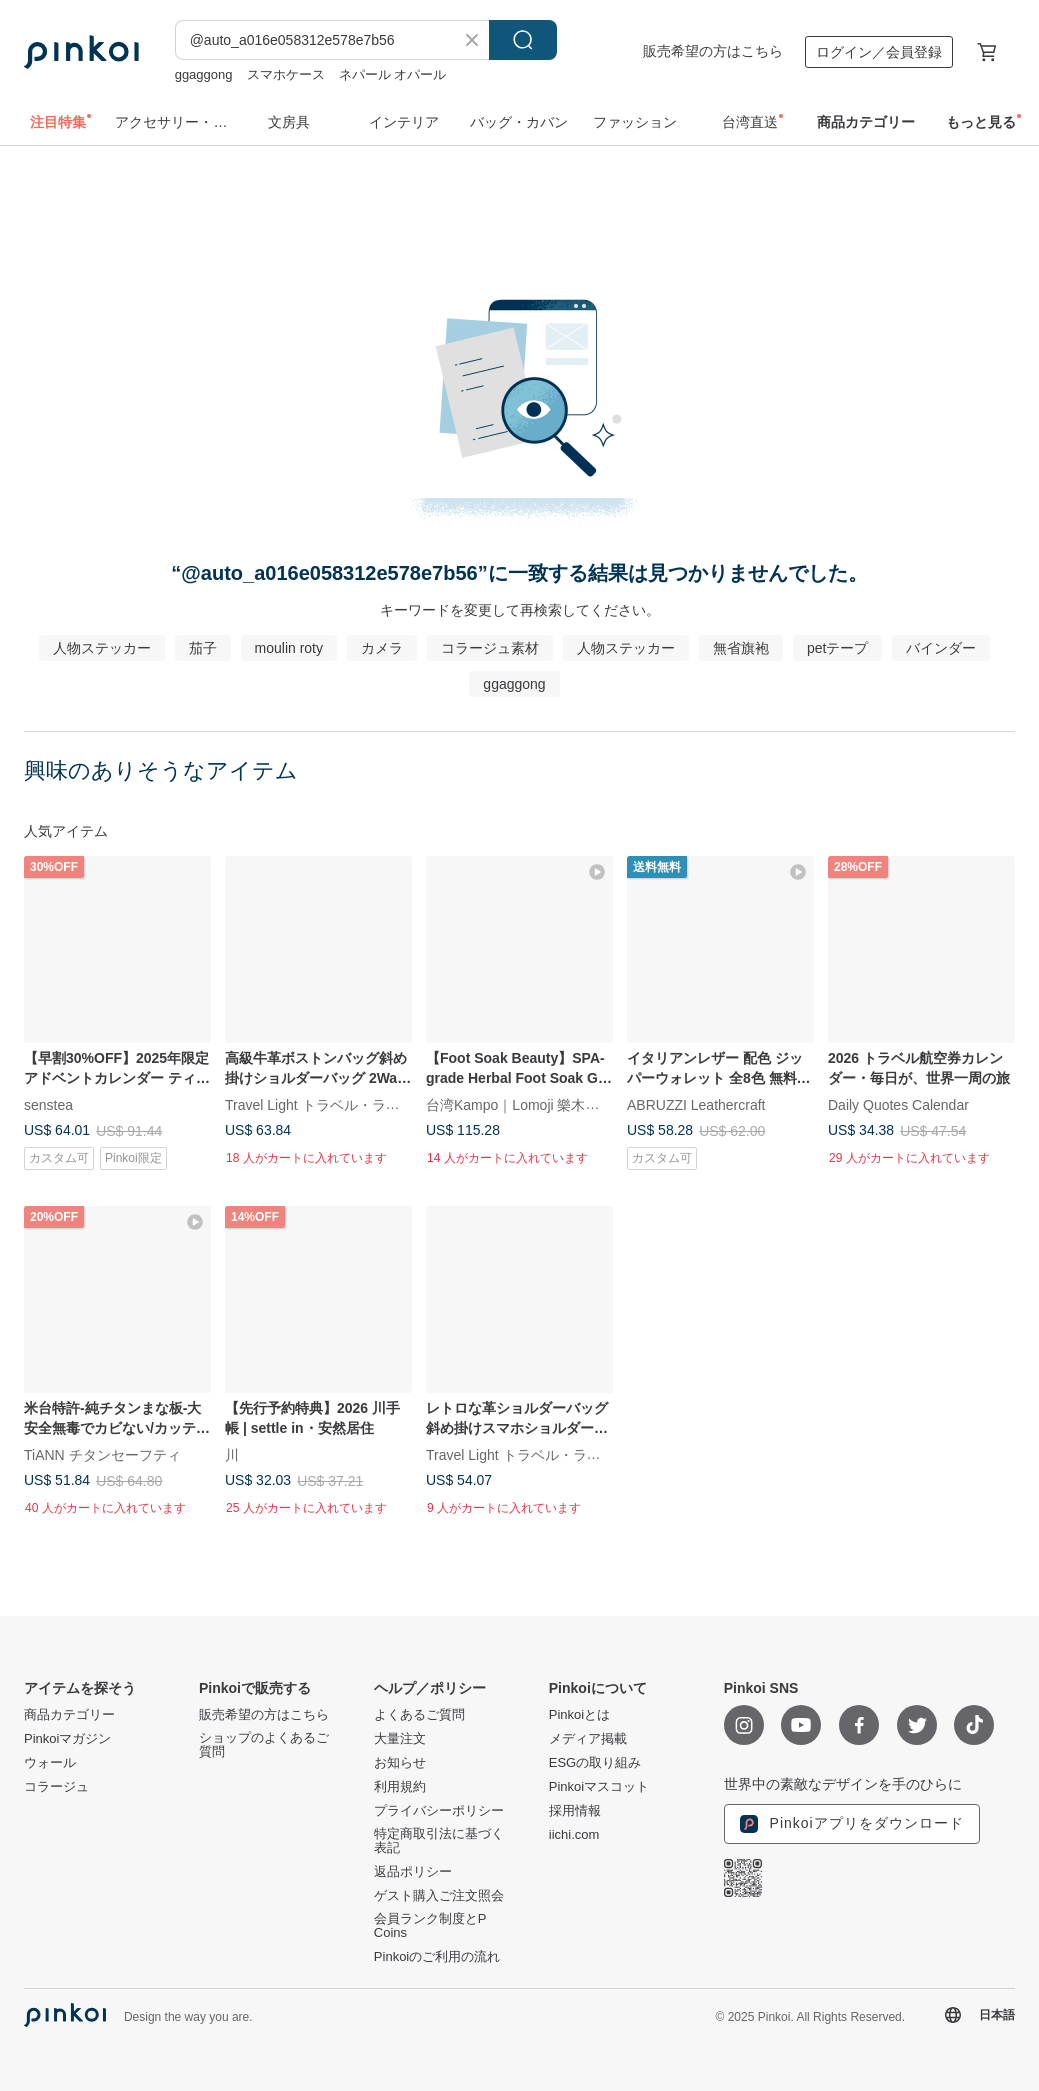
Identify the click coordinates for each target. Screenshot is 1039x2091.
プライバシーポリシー (439, 1811)
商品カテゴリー (69, 1715)
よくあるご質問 (419, 1715)
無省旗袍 (741, 648)
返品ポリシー (413, 1872)
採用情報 (575, 1811)
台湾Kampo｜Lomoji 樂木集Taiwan (534, 1104)
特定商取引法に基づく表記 (439, 1841)
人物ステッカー (102, 648)
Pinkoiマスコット (599, 1787)
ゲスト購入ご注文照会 (439, 1896)
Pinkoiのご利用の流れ (437, 1957)
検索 (523, 40)
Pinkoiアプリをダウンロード (852, 1824)
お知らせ (400, 1763)
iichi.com (574, 1835)
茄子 (203, 648)
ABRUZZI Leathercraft (696, 1104)
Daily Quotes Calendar (898, 1104)
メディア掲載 (588, 1739)
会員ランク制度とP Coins (430, 1926)
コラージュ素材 (490, 648)
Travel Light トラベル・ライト (319, 1104)
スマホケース (286, 74)
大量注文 (400, 1739)
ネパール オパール (393, 74)
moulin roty (289, 648)
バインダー (941, 648)
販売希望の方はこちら (713, 51)
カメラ (382, 648)
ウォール (50, 1763)
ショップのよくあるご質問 (264, 1745)
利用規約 (400, 1787)
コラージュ (56, 1787)
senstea (48, 1104)
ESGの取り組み (595, 1763)
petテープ (837, 648)
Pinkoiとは (579, 1715)
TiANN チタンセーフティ (102, 1455)
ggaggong (204, 74)
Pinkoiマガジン (67, 1739)
